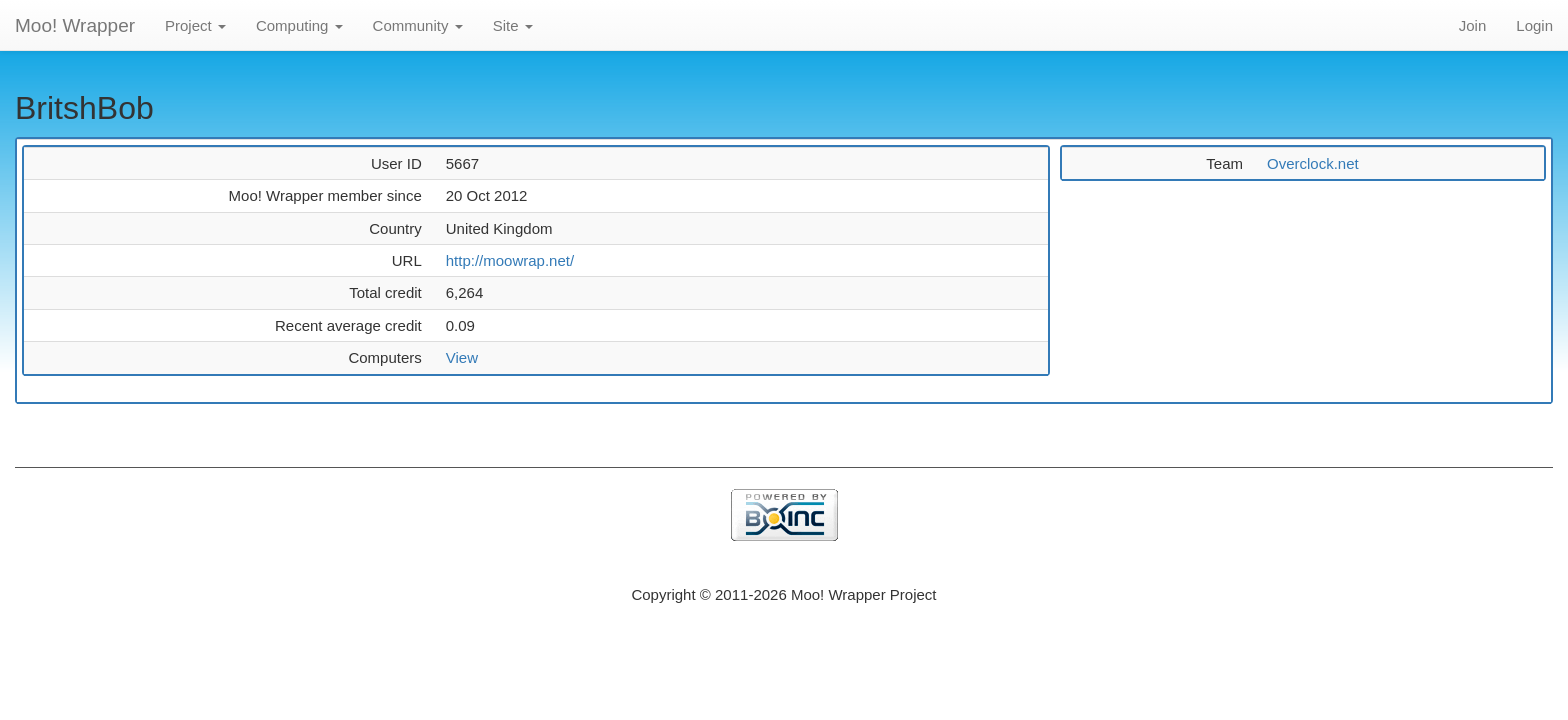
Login (1534, 25)
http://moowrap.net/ (510, 260)
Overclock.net (1313, 163)
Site (513, 25)
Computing (299, 25)
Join (1473, 25)
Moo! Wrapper (75, 25)
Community (418, 25)
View (462, 357)
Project (195, 25)
